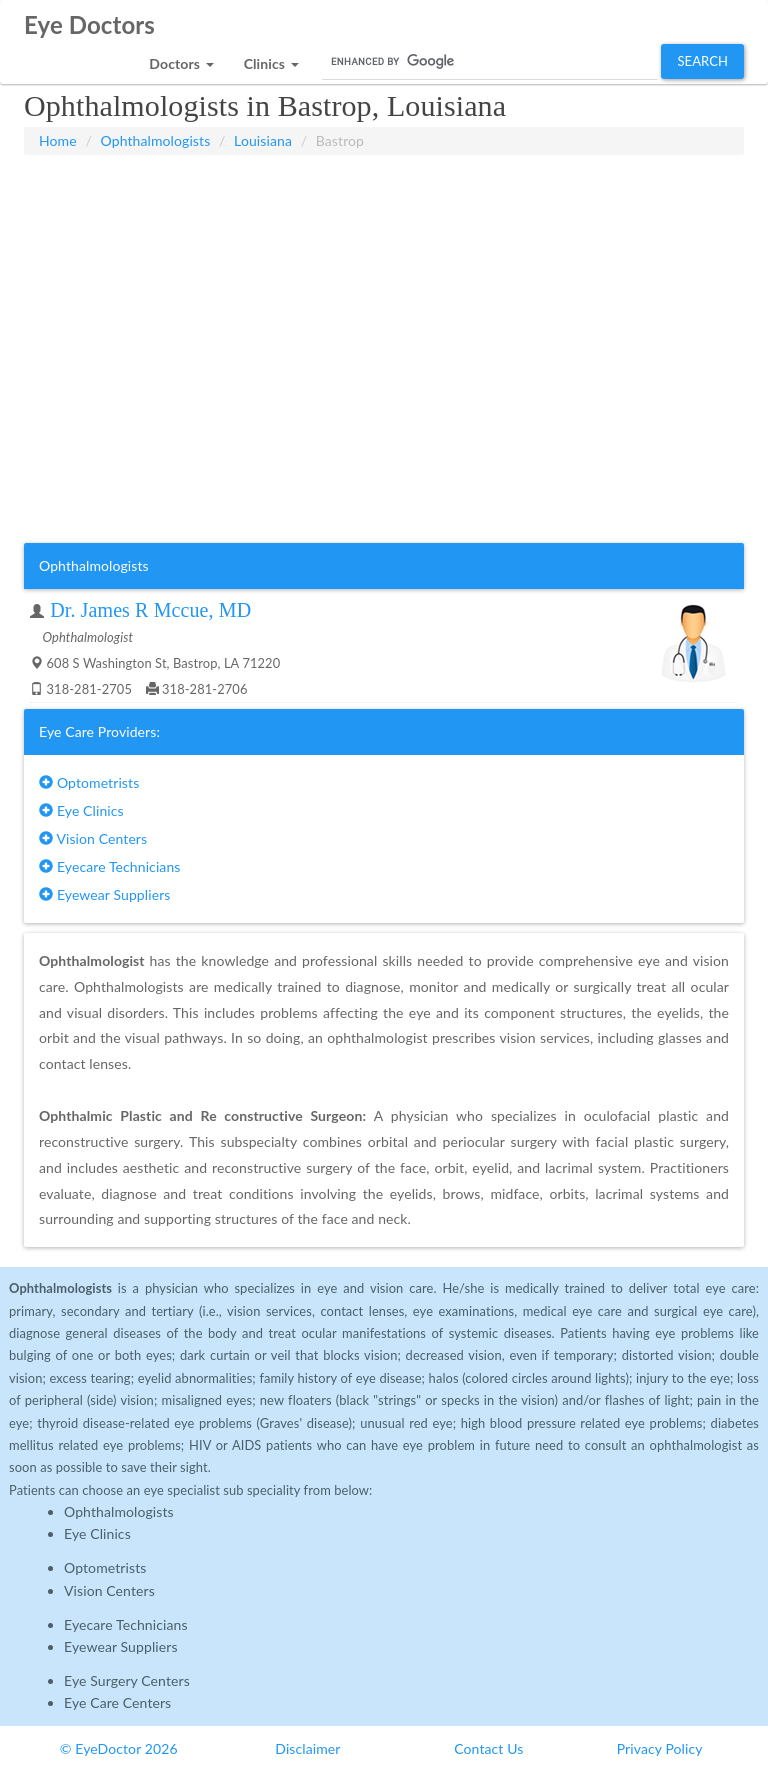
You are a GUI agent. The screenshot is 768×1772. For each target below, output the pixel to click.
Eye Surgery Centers (127, 1680)
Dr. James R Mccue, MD (150, 610)
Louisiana (263, 140)
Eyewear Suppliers (104, 894)
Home (58, 140)
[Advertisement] (384, 205)
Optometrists (89, 782)
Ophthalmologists (156, 140)
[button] (181, 58)
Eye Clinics (81, 810)
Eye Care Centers (117, 1702)
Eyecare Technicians (109, 866)
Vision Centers (93, 838)
